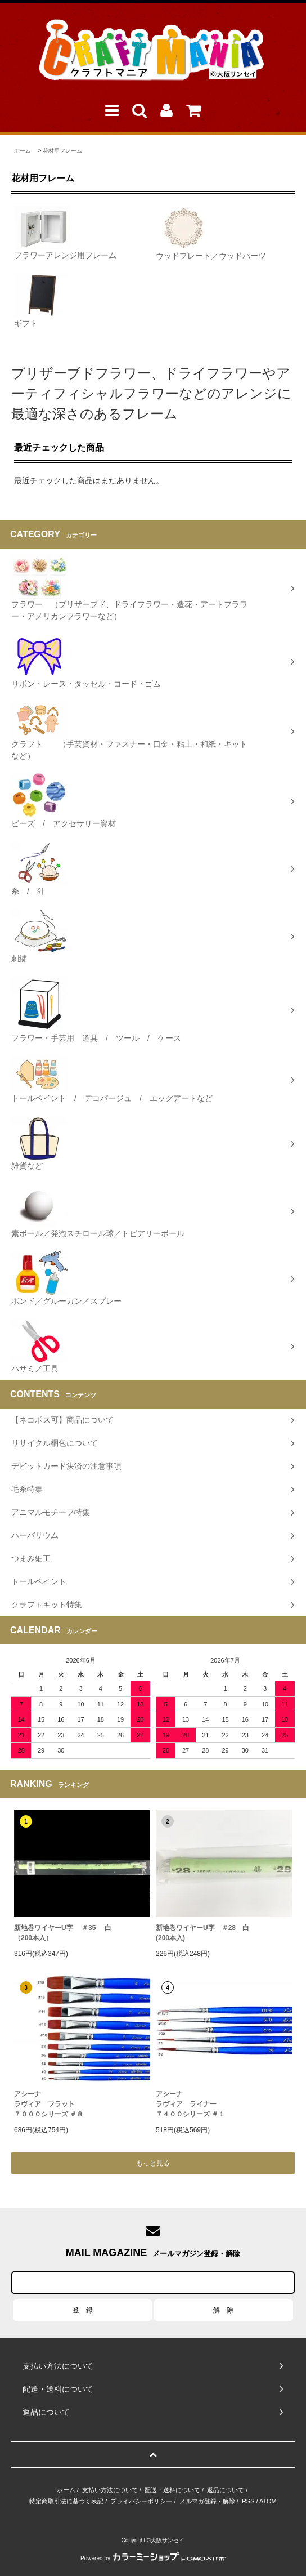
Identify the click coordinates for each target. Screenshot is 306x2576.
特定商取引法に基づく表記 (66, 2501)
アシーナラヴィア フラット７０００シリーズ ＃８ (48, 2104)
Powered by (153, 2558)
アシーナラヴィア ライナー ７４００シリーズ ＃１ (190, 2104)
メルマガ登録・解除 (207, 2501)
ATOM (268, 2501)
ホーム (22, 151)
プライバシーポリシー (141, 2501)
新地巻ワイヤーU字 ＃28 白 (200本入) (202, 1933)
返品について (225, 2489)
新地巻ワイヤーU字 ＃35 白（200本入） (62, 1933)
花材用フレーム (62, 151)
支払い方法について (110, 2489)
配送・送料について (172, 2489)
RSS (248, 2501)
